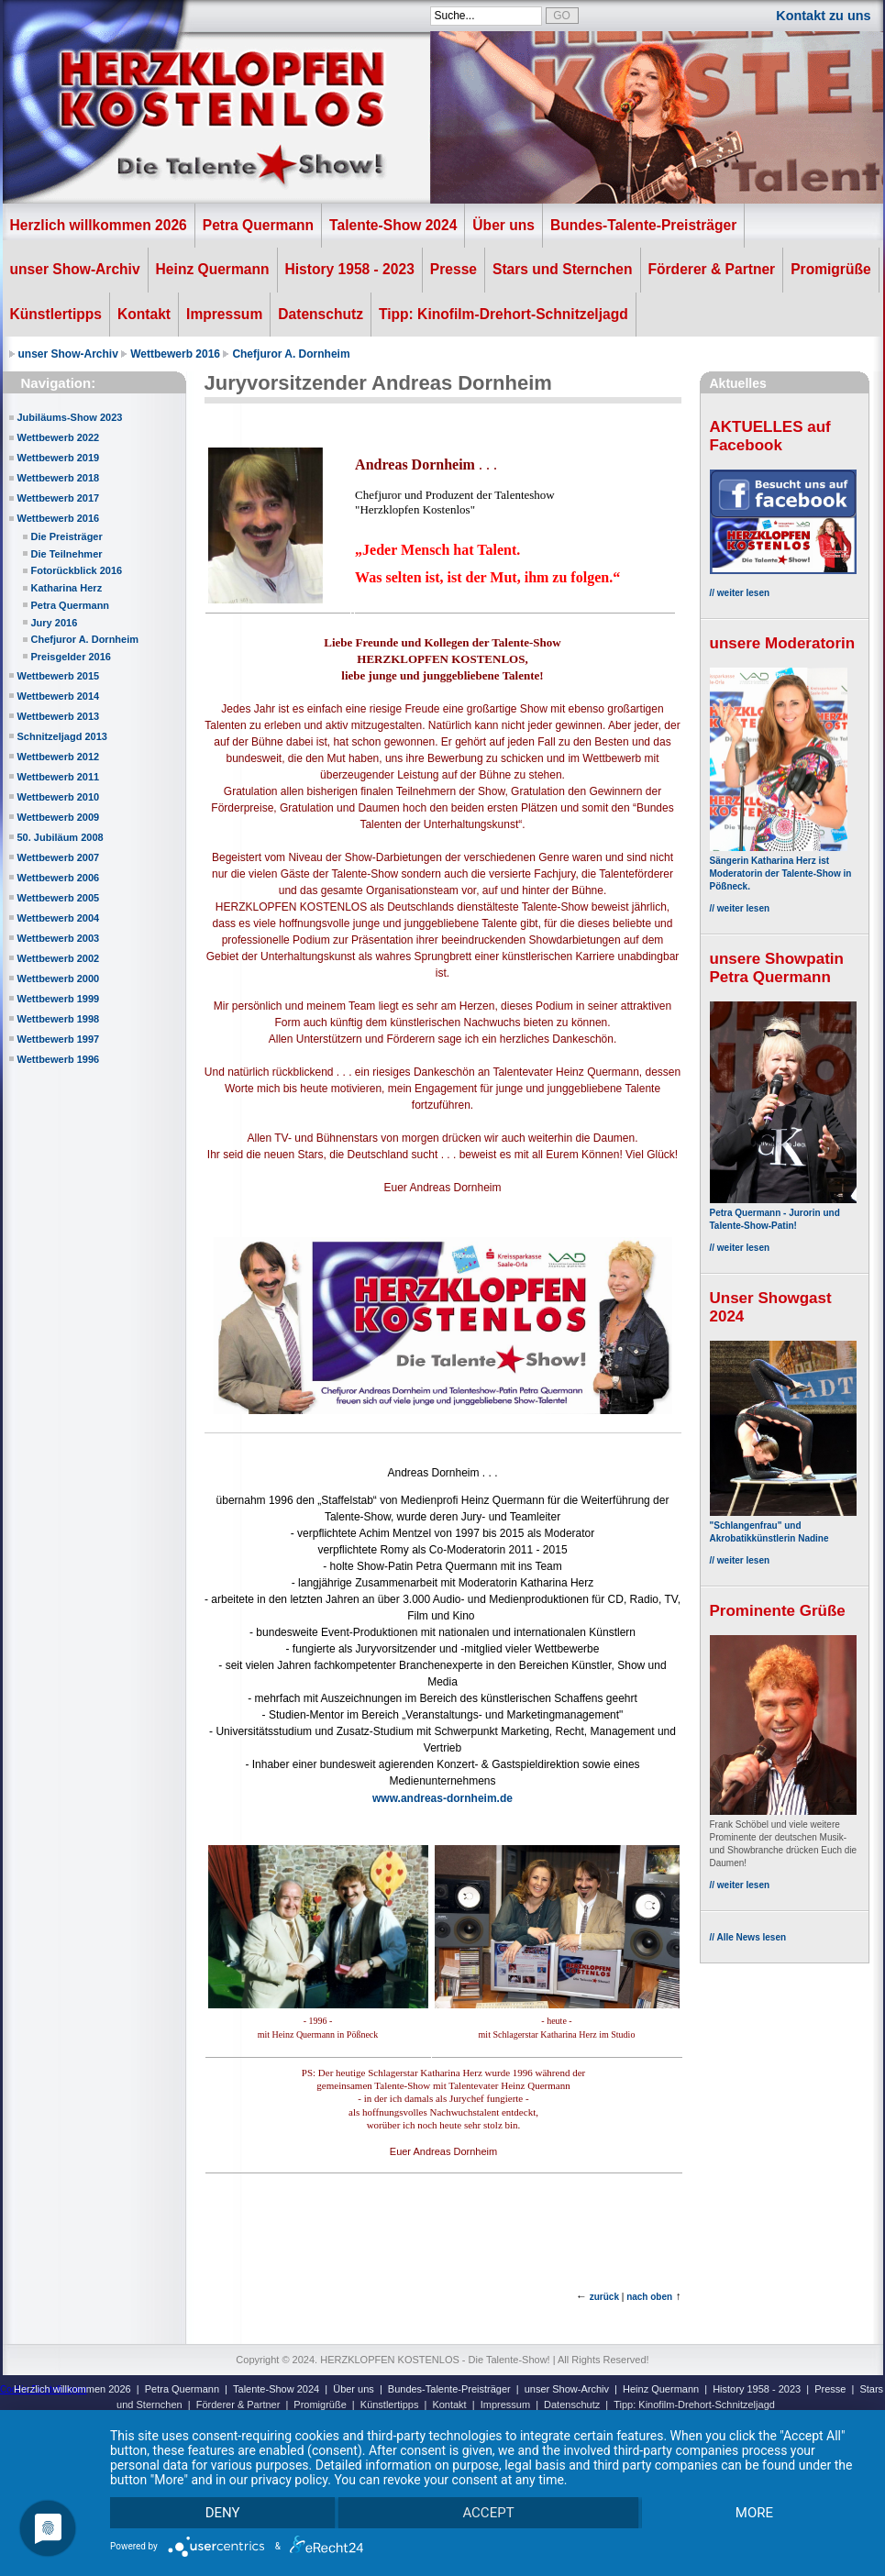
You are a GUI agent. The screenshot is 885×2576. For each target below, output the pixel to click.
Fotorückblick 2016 (77, 570)
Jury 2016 (54, 622)
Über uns (503, 225)
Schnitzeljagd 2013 (62, 736)
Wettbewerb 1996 (58, 1059)
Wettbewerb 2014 (58, 696)
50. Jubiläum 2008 (60, 837)
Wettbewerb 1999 (58, 998)
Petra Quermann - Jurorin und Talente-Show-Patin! (783, 1213)
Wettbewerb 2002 (58, 958)
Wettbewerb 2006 (58, 877)
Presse (453, 269)
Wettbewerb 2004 (58, 917)
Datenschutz (320, 314)
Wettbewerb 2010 (58, 796)
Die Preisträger (67, 536)
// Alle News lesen (748, 1937)
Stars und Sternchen (562, 269)
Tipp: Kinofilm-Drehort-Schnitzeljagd (503, 314)
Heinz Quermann (213, 269)
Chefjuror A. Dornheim (290, 354)
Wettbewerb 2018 (58, 477)
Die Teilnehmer (67, 553)
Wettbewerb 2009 (58, 817)
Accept (488, 2512)
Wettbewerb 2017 (58, 497)
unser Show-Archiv (75, 269)
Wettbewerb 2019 (58, 457)
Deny (222, 2512)
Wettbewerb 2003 (58, 938)
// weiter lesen (740, 593)
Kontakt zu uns (823, 15)
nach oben (649, 2297)
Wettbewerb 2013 (58, 716)
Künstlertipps (56, 314)
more (754, 2512)
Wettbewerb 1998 (58, 1018)
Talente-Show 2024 (393, 225)
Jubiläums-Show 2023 (70, 417)
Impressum (224, 314)
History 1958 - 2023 (350, 269)
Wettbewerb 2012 (58, 756)
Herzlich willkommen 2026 (98, 225)
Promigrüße (831, 269)
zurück (604, 2297)
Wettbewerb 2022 (58, 437)
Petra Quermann (258, 225)
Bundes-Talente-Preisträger (643, 225)
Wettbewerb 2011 (58, 776)
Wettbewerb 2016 (175, 354)
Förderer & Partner (712, 269)
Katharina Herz (67, 587)
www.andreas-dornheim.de (442, 1798)
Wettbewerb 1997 (58, 1039)
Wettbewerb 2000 (58, 978)
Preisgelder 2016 (71, 656)
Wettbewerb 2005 (58, 897)
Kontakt (144, 314)
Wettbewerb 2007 (58, 857)
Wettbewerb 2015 (58, 675)
